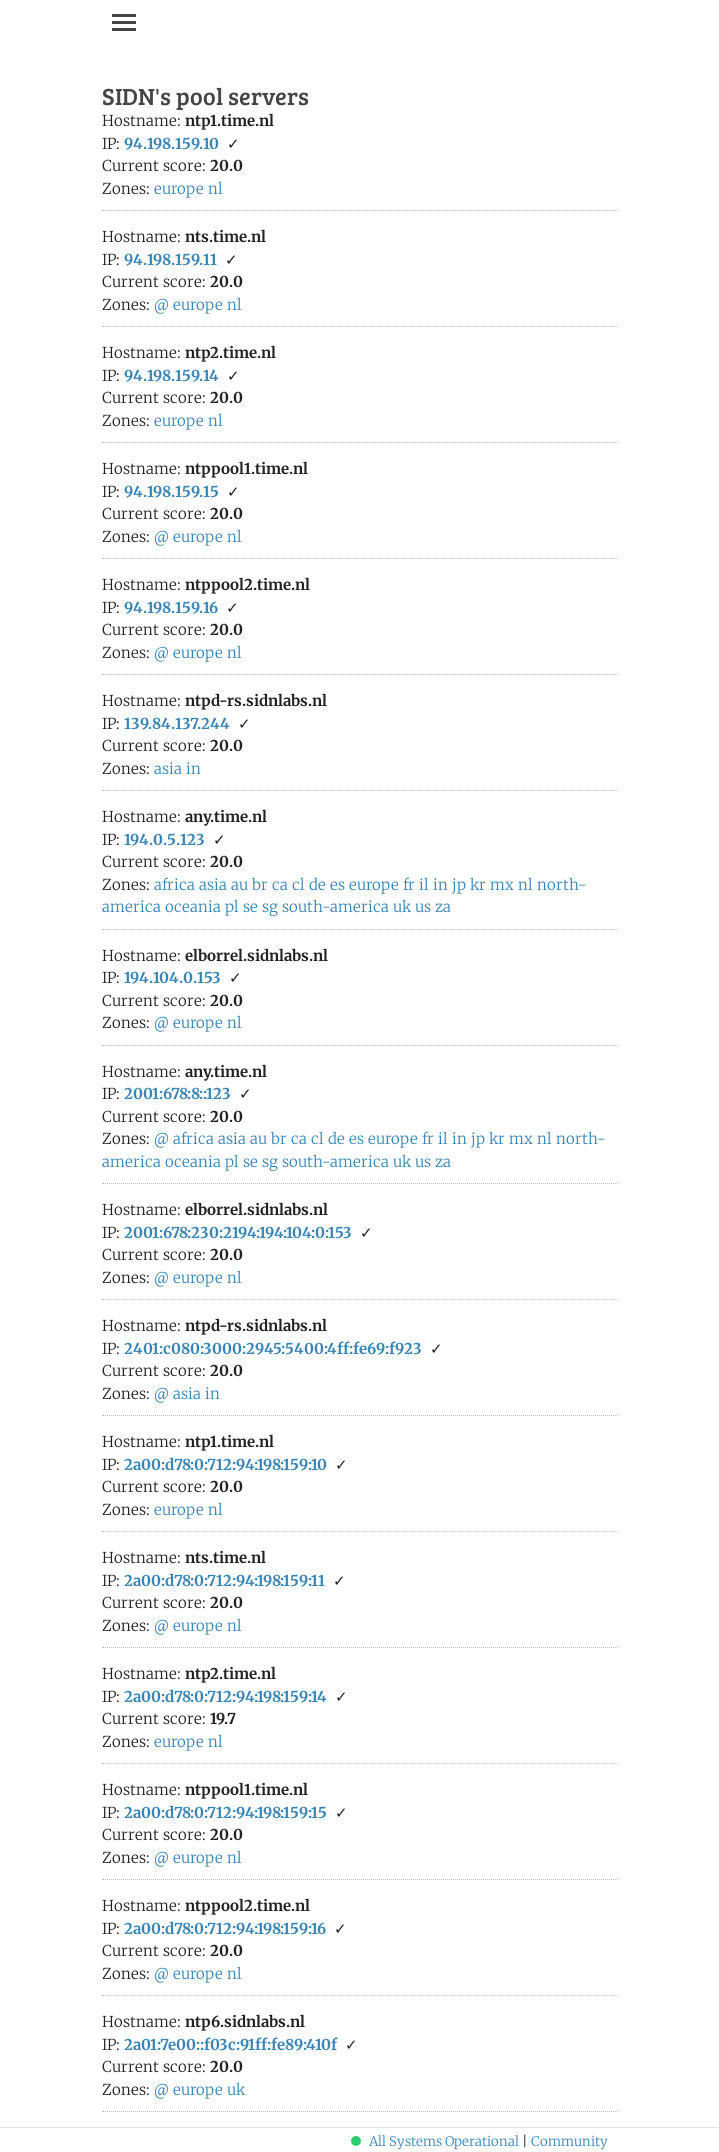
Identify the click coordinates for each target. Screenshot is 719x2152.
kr (478, 884)
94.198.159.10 (171, 143)
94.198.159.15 (171, 491)
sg (270, 906)
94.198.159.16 (171, 607)
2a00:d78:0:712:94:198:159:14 (225, 1696)
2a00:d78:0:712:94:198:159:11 (224, 1580)
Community (569, 2141)
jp (459, 884)
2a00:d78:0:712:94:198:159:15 (225, 1812)
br (260, 884)
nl (215, 188)
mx (502, 884)
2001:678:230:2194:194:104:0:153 (238, 1232)
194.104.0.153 (172, 977)
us (423, 906)
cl (298, 884)
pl (232, 906)
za (443, 906)
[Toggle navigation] (124, 22)
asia (168, 768)
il (424, 884)
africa (174, 884)
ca (280, 884)
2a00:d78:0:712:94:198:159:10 (225, 1464)
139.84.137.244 (177, 723)
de (317, 884)
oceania (193, 906)
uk (402, 906)
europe (179, 188)
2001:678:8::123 (177, 1093)
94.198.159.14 (171, 375)
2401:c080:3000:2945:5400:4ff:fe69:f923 (273, 1348)
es (337, 884)
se (250, 906)
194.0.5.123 (164, 839)
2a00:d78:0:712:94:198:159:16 (225, 1928)
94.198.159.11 (170, 259)
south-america (335, 906)
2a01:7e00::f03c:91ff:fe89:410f (230, 2044)
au (239, 884)
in (193, 768)
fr (409, 884)
